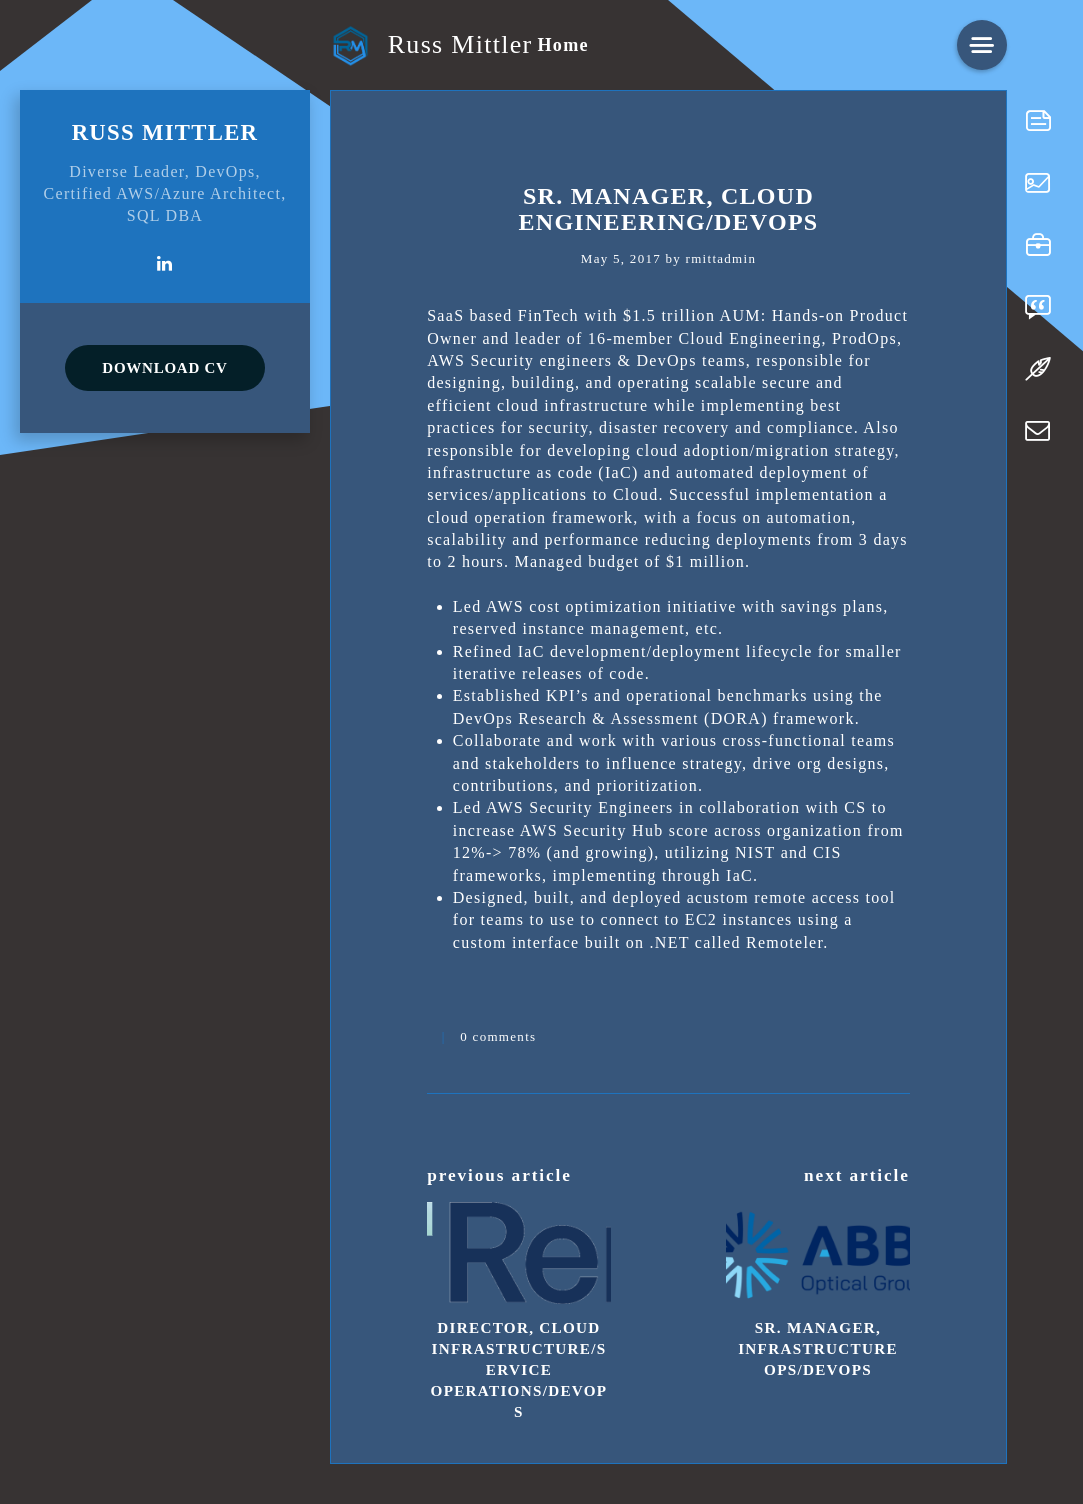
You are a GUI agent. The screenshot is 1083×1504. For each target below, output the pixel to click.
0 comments (498, 1036)
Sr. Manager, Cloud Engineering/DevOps (669, 209)
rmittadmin (721, 258)
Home (562, 45)
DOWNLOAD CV (164, 368)
